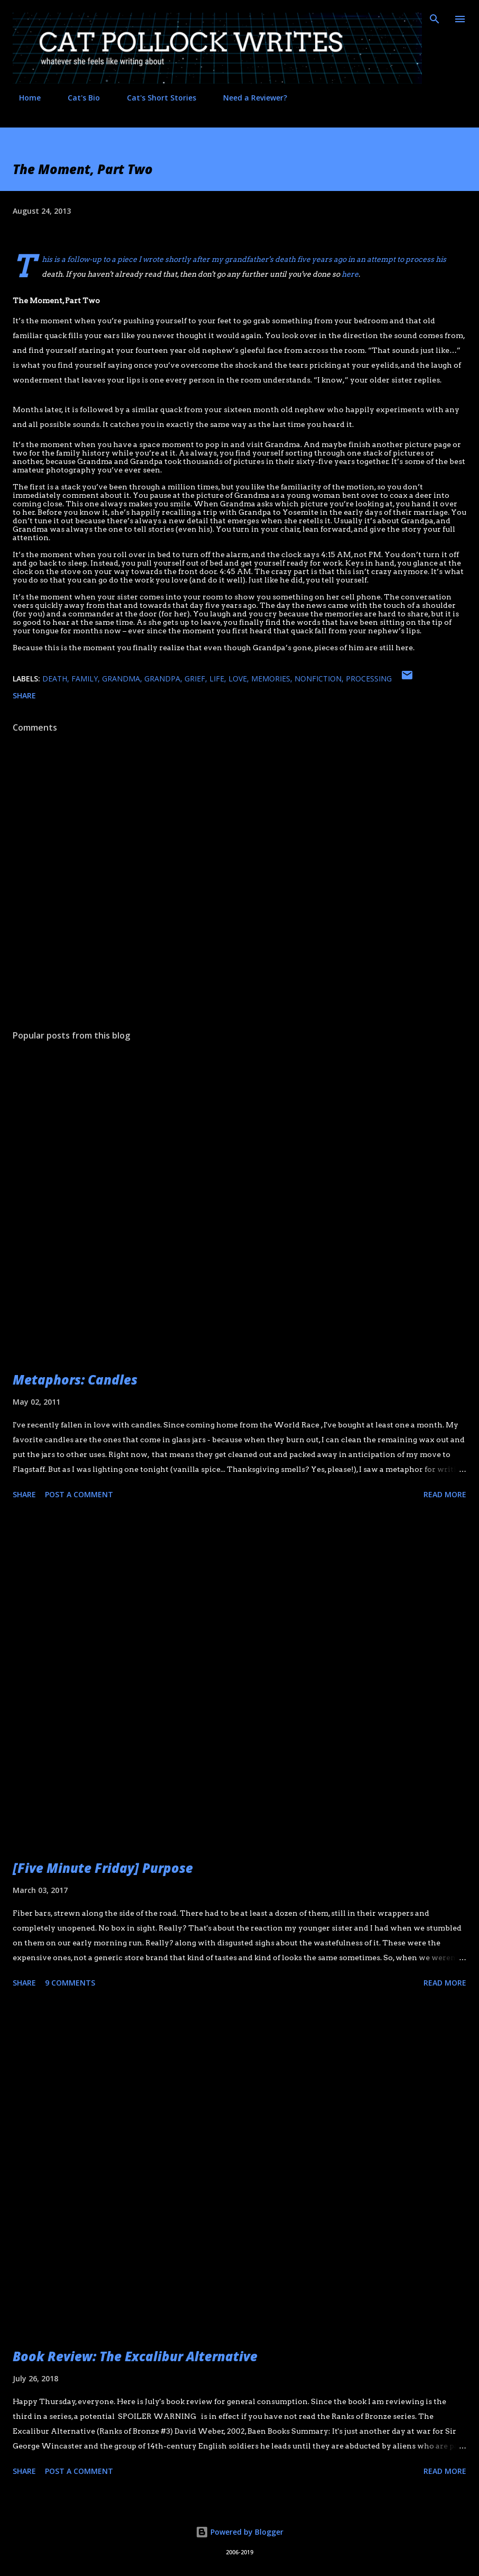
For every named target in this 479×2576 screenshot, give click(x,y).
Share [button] (24, 695)
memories (270, 678)
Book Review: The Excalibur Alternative (135, 2356)
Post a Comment (79, 1494)
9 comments (70, 1983)
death (54, 678)
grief (195, 678)
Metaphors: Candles (75, 1379)
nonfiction (318, 678)
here (350, 274)
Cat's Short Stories (155, 98)
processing (369, 678)
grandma (121, 678)
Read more (444, 1494)
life (216, 678)
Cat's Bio (77, 98)
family (84, 678)
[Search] (434, 19)
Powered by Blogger (239, 2532)
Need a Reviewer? (249, 98)
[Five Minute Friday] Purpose (103, 1868)
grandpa (162, 678)
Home (23, 98)
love (237, 678)
